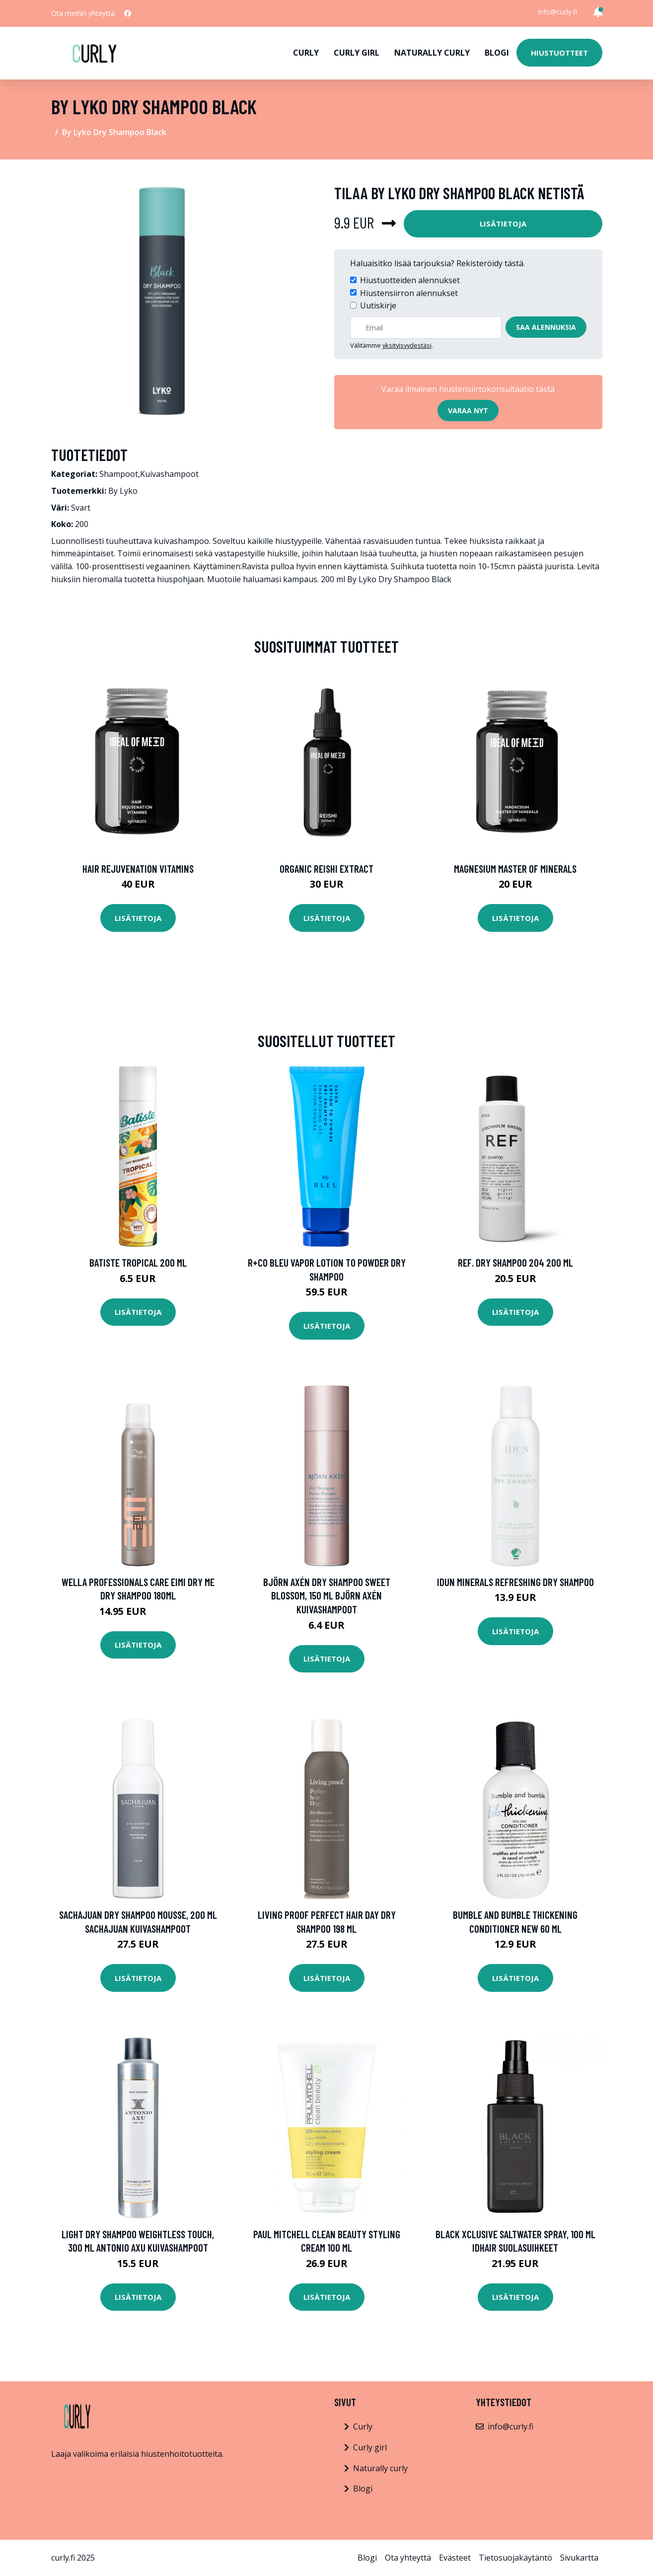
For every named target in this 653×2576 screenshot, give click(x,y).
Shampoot (118, 473)
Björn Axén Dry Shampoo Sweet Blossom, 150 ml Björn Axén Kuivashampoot (326, 1595)
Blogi (497, 52)
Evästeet (455, 2557)
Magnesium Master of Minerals (515, 868)
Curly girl (356, 52)
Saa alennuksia (546, 327)
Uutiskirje (378, 305)
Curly (306, 52)
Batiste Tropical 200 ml (138, 1262)
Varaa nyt (468, 410)
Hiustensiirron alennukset (409, 293)
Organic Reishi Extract (326, 868)
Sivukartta (579, 2557)
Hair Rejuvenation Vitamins (138, 868)
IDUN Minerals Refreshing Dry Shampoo (515, 1582)
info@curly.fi (557, 11)
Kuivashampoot (169, 473)
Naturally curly (432, 52)
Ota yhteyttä (408, 2557)
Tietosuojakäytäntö (515, 2557)
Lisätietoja (503, 223)
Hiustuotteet (559, 53)
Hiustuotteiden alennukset (410, 280)
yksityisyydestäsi (407, 345)
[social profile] (127, 13)
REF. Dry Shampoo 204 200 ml (515, 1262)
